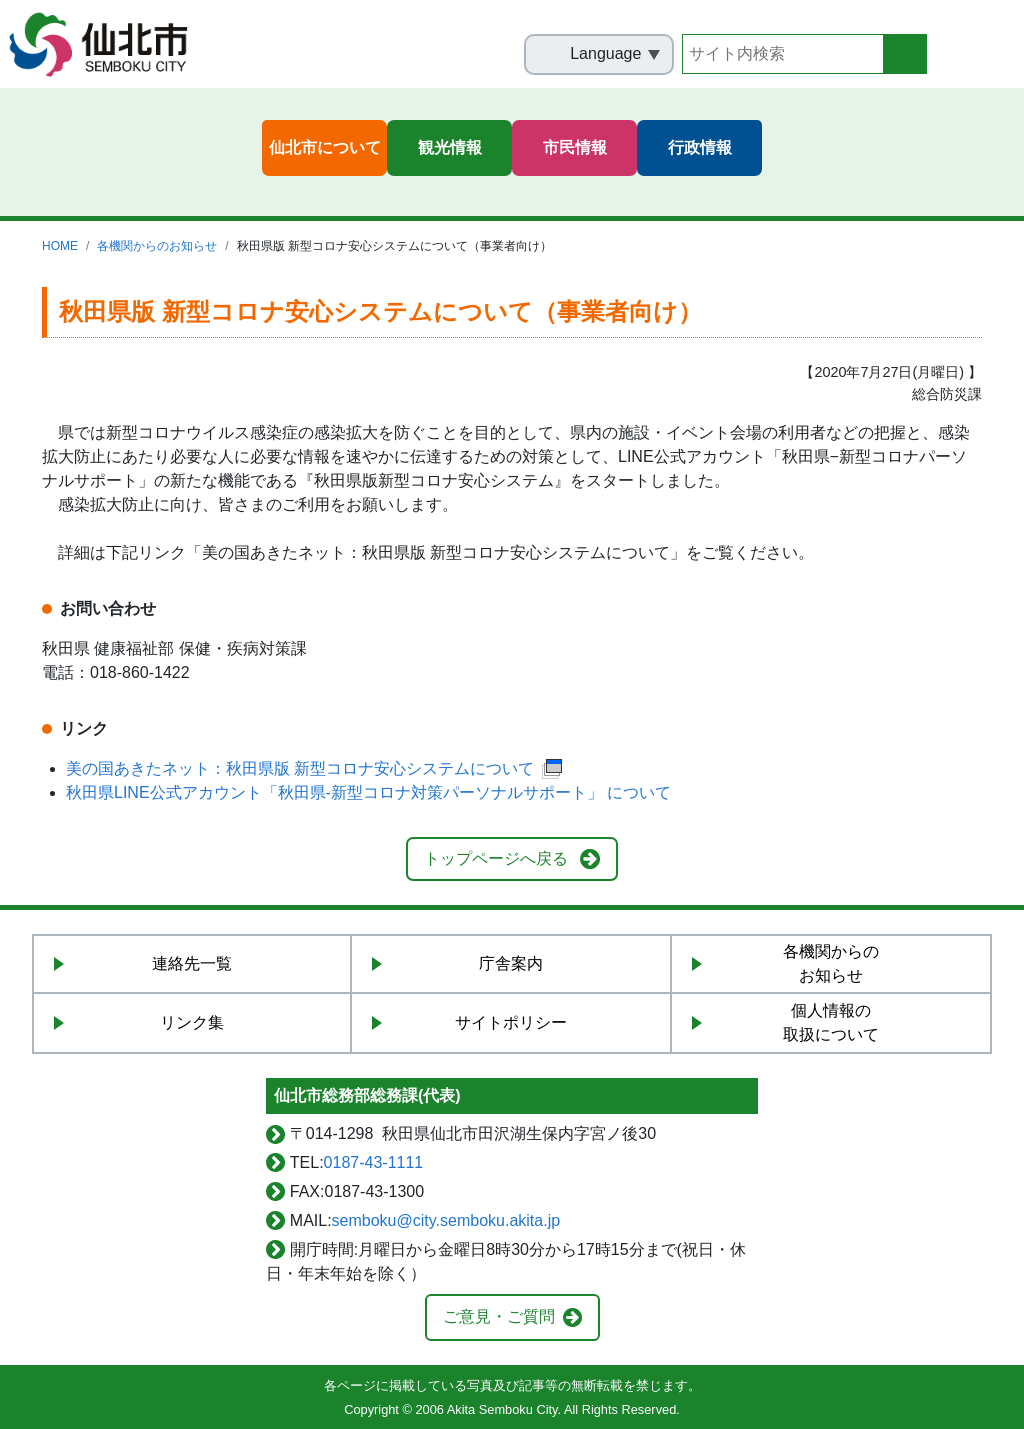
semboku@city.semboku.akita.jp (446, 1220)
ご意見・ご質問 (499, 1316)
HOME (60, 246)
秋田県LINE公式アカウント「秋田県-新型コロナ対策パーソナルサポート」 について (368, 792)
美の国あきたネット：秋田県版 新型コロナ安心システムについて (315, 768)
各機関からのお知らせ (157, 246)
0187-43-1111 (374, 1162)
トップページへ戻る (496, 858)
